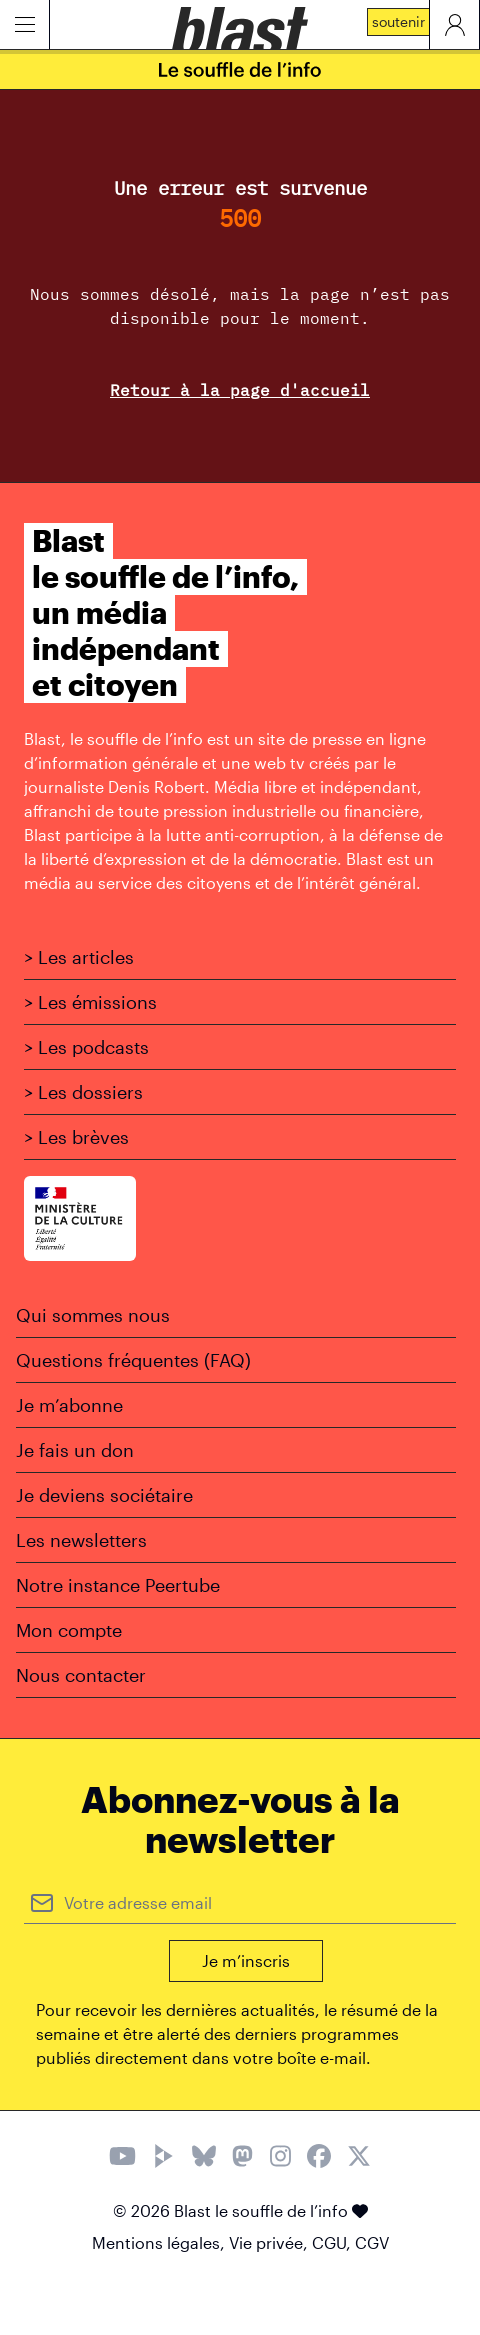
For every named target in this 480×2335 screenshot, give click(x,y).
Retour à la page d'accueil (240, 390)
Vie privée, (270, 2242)
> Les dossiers (83, 1092)
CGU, (333, 2242)
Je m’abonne (69, 1405)
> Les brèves (76, 1137)
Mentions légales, (160, 2242)
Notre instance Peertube (118, 1585)
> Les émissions (90, 1002)
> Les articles (79, 957)
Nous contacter (81, 1675)
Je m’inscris (246, 1960)
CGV (372, 2242)
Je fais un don (75, 1450)
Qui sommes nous (93, 1315)
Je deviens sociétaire (104, 1495)
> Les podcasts (86, 1047)
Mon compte (69, 1630)
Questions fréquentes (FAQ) (133, 1360)
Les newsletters (81, 1540)
